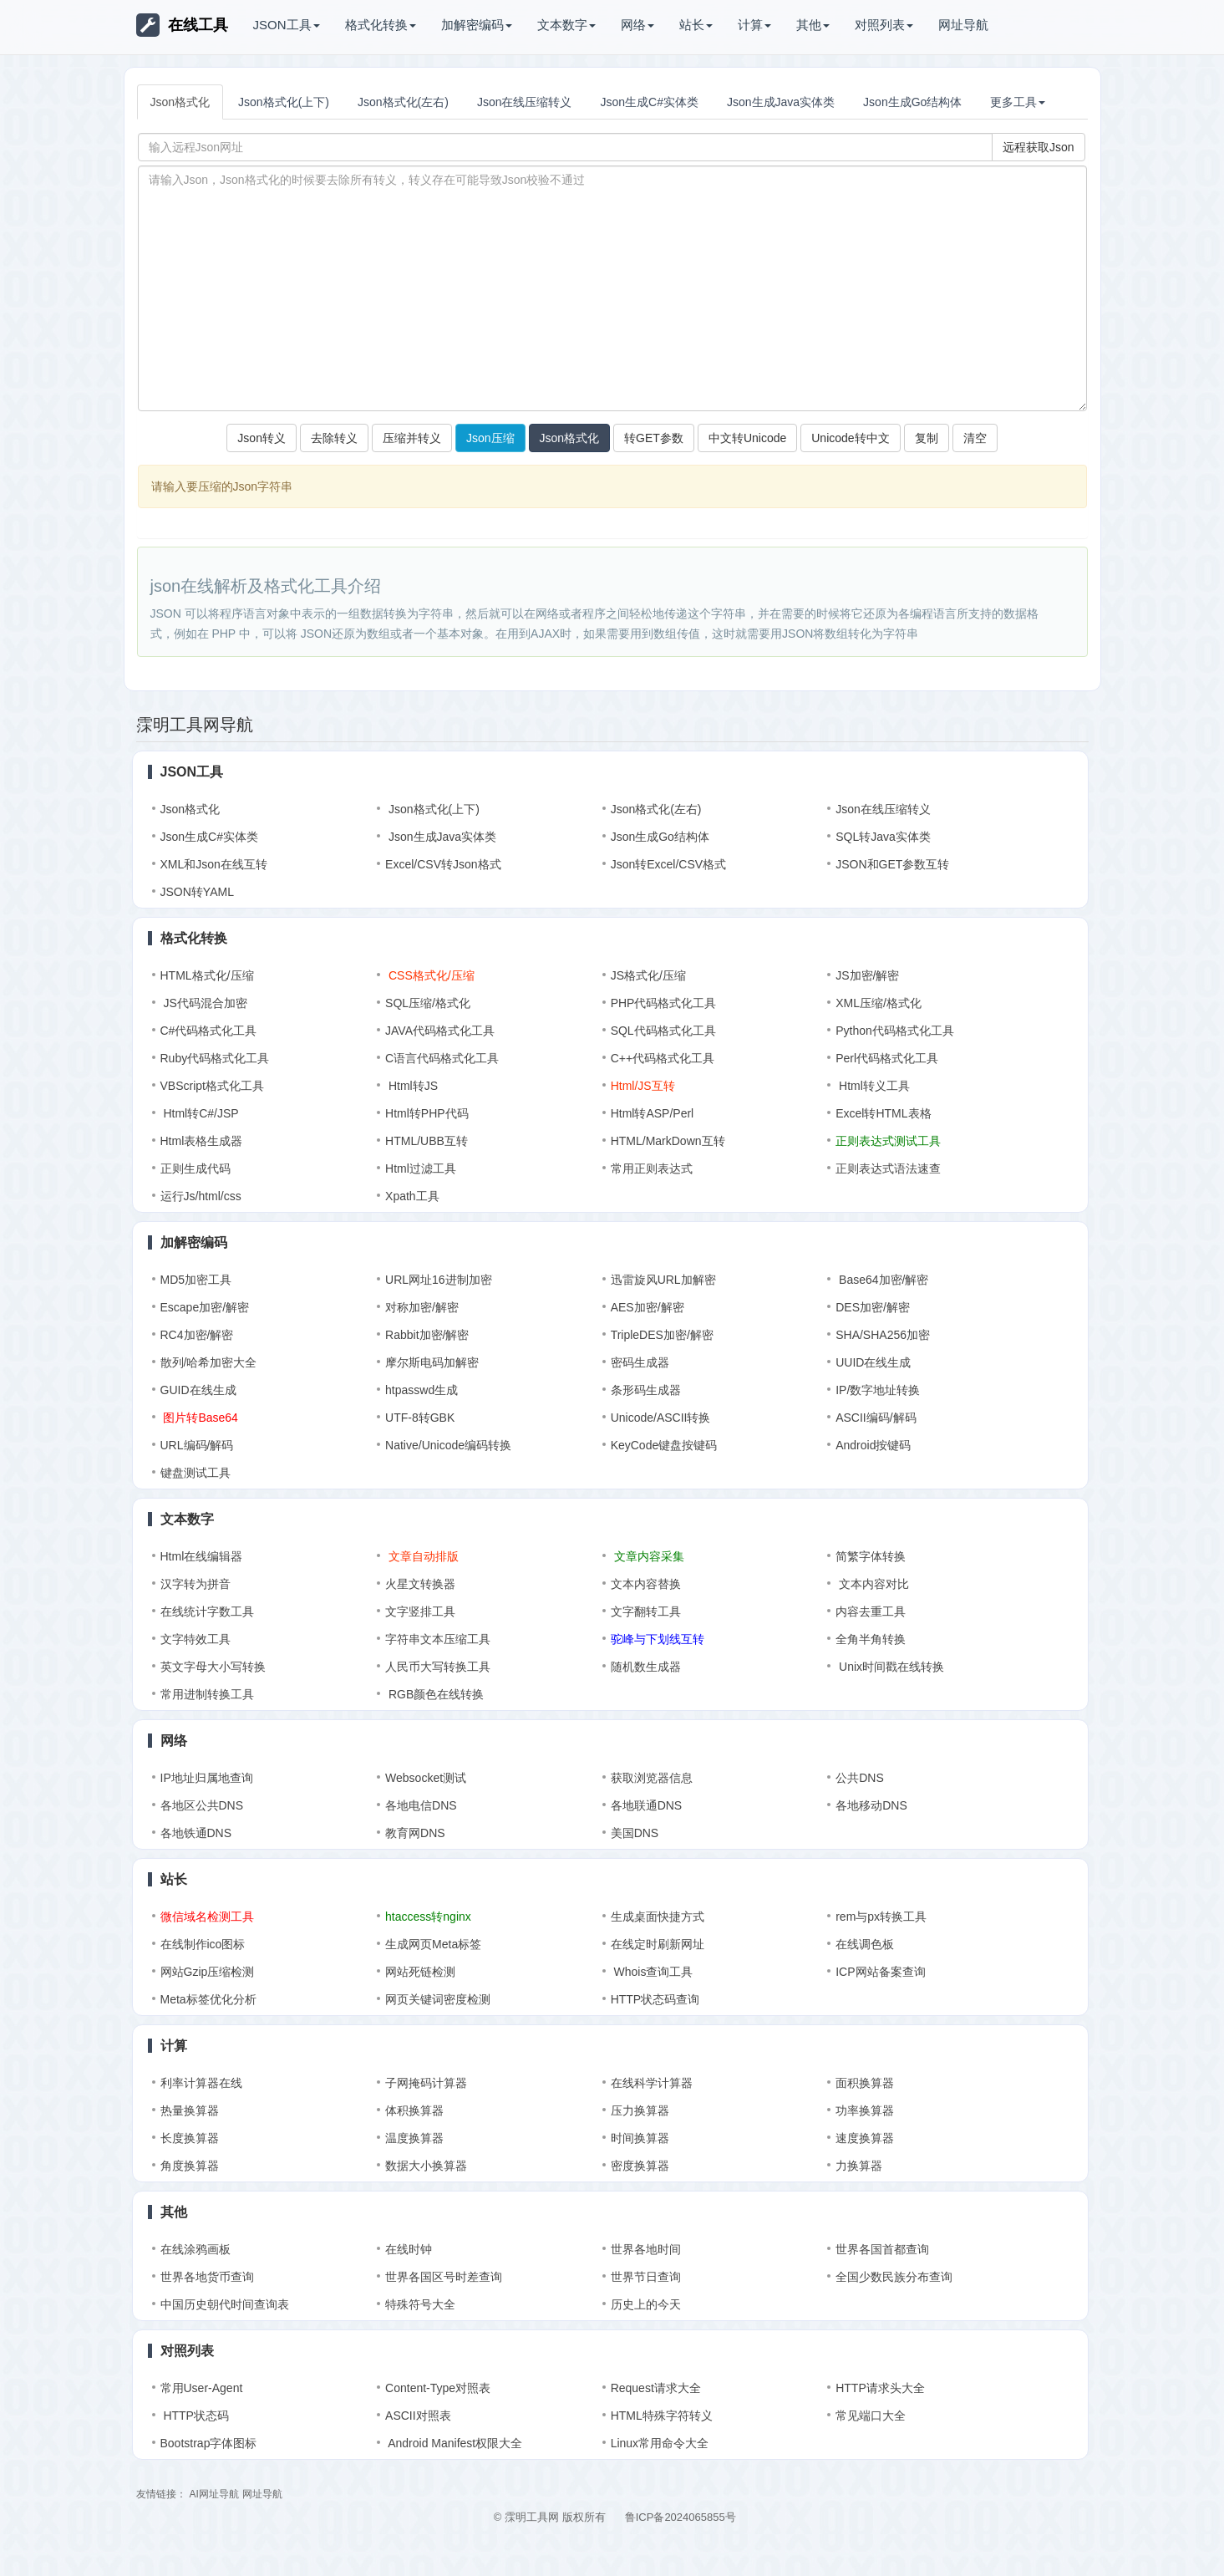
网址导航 (963, 25)
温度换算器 (414, 2138)
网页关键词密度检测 (437, 1999)
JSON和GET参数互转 (892, 864)
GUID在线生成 (198, 1390)
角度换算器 (189, 2165)
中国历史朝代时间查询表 (224, 2304)
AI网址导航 (213, 2494)
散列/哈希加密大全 (208, 1362)
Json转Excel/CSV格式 (668, 864)
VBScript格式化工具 (212, 1085)
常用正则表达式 (652, 1168)
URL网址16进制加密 (438, 1279)
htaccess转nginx (428, 1916)
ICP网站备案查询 (880, 1971)
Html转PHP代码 (427, 1113)
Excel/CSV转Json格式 (442, 864)
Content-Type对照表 (437, 2388)
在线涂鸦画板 (195, 2249)
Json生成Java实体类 (781, 102)
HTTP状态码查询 (655, 1999)
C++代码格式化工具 (662, 1058)
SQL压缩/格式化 (427, 1003)
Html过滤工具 (420, 1168)
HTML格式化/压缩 (207, 975)
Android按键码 (873, 1445)
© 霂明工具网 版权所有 (550, 2517)
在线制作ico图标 (203, 1944)
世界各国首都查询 (882, 2249)
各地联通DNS (647, 1805)
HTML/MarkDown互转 (668, 1141)
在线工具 (182, 25)
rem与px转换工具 (881, 1916)
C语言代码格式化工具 (442, 1058)
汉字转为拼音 (195, 1584)
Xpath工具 (412, 1196)
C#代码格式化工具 (208, 1030)
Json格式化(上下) (283, 102)
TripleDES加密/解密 (662, 1334)
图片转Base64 (199, 1417)
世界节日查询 (646, 2276)
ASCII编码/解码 (875, 1417)
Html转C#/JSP (199, 1113)
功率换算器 (864, 2110)
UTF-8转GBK (420, 1417)
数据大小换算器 (426, 2165)
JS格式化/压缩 (648, 975)
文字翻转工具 (646, 1611)
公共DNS (859, 1777)
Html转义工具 (872, 1085)
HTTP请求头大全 (880, 2388)
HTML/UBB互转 (426, 1141)
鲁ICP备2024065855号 (680, 2517)
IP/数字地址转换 (877, 1390)
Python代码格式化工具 (894, 1030)
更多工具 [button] (1017, 102)
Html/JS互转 (643, 1085)
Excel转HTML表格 (883, 1113)
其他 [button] (813, 25)
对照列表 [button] (884, 25)
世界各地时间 (646, 2249)
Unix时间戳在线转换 (889, 1666)
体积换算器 (414, 2110)
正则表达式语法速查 (888, 1168)
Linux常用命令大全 (659, 2443)
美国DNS (635, 1833)
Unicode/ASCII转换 (661, 1417)
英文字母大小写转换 (213, 1666)
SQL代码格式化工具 (663, 1030)
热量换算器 (189, 2110)
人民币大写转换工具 (437, 1666)
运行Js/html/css (200, 1196)
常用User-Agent (201, 2388)
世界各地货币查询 (207, 2276)
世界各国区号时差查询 (443, 2276)
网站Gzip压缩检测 (207, 1971)
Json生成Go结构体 (912, 102)
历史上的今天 (646, 2304)
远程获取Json (1038, 147)
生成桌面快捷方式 (657, 1916)
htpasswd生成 (421, 1390)
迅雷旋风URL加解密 (663, 1279)
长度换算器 (189, 2138)
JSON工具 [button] (286, 25)
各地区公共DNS (202, 1805)
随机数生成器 (646, 1666)
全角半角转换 (870, 1639)
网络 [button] (637, 25)
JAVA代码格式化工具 (440, 1030)
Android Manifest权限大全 (453, 2443)
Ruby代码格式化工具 (215, 1058)
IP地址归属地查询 (206, 1777)
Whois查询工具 (652, 1971)
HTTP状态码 (194, 2415)
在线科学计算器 (652, 2083)
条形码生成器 (646, 1390)
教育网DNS (415, 1833)
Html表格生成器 (201, 1141)
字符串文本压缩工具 (437, 1639)
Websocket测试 (425, 1777)
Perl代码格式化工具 (886, 1058)
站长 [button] (696, 25)
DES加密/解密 (872, 1307)
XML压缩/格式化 (878, 1003)
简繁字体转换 (870, 1556)
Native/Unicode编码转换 (448, 1445)
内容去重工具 (870, 1611)
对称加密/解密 (422, 1307)
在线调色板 (864, 1944)
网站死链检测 (420, 1971)
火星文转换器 (420, 1584)
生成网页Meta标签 (433, 1944)
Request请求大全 (656, 2388)
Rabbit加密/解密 (427, 1334)
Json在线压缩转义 (524, 102)
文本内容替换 (646, 1584)
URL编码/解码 (197, 1445)
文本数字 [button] (566, 25)
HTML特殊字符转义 (662, 2415)
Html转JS (411, 1085)
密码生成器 (640, 1362)
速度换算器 (864, 2138)
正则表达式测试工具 (888, 1141)
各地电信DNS (421, 1805)
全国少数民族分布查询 (893, 2276)
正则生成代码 (195, 1168)
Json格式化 (180, 102)
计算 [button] (754, 25)
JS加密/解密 (867, 975)
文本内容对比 (872, 1584)
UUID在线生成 (873, 1362)
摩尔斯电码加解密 (432, 1362)
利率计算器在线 (201, 2083)
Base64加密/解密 (881, 1279)
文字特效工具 (195, 1639)
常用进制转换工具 (207, 1694)
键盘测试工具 (195, 1472)
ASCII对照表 (418, 2415)
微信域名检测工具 (207, 1916)
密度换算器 (640, 2165)
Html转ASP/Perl (652, 1113)
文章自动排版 (422, 1556)
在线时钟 (408, 2249)
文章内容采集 (647, 1556)
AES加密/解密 (647, 1307)
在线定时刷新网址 (657, 1944)
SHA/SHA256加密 (882, 1334)
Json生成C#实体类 (649, 102)
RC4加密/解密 (197, 1334)
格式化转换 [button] (380, 25)
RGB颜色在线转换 (434, 1694)
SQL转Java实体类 (883, 836)
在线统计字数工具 (207, 1611)
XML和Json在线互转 (213, 864)
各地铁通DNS (196, 1833)
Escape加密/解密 (205, 1307)
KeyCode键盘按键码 (664, 1445)
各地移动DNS (871, 1805)
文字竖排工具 (420, 1611)
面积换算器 (864, 2083)
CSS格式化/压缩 (430, 975)
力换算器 (858, 2165)
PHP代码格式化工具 (664, 1003)
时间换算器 (640, 2138)
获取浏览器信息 (652, 1777)
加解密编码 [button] (476, 25)
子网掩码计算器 (426, 2083)
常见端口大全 (870, 2415)
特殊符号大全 (420, 2304)
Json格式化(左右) (403, 102)
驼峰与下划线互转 (657, 1639)
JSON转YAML (197, 892)
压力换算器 (640, 2110)
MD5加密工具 (196, 1279)
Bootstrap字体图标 (208, 2443)
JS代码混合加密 (203, 1003)
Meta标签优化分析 (208, 1999)
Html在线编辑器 (201, 1556)
